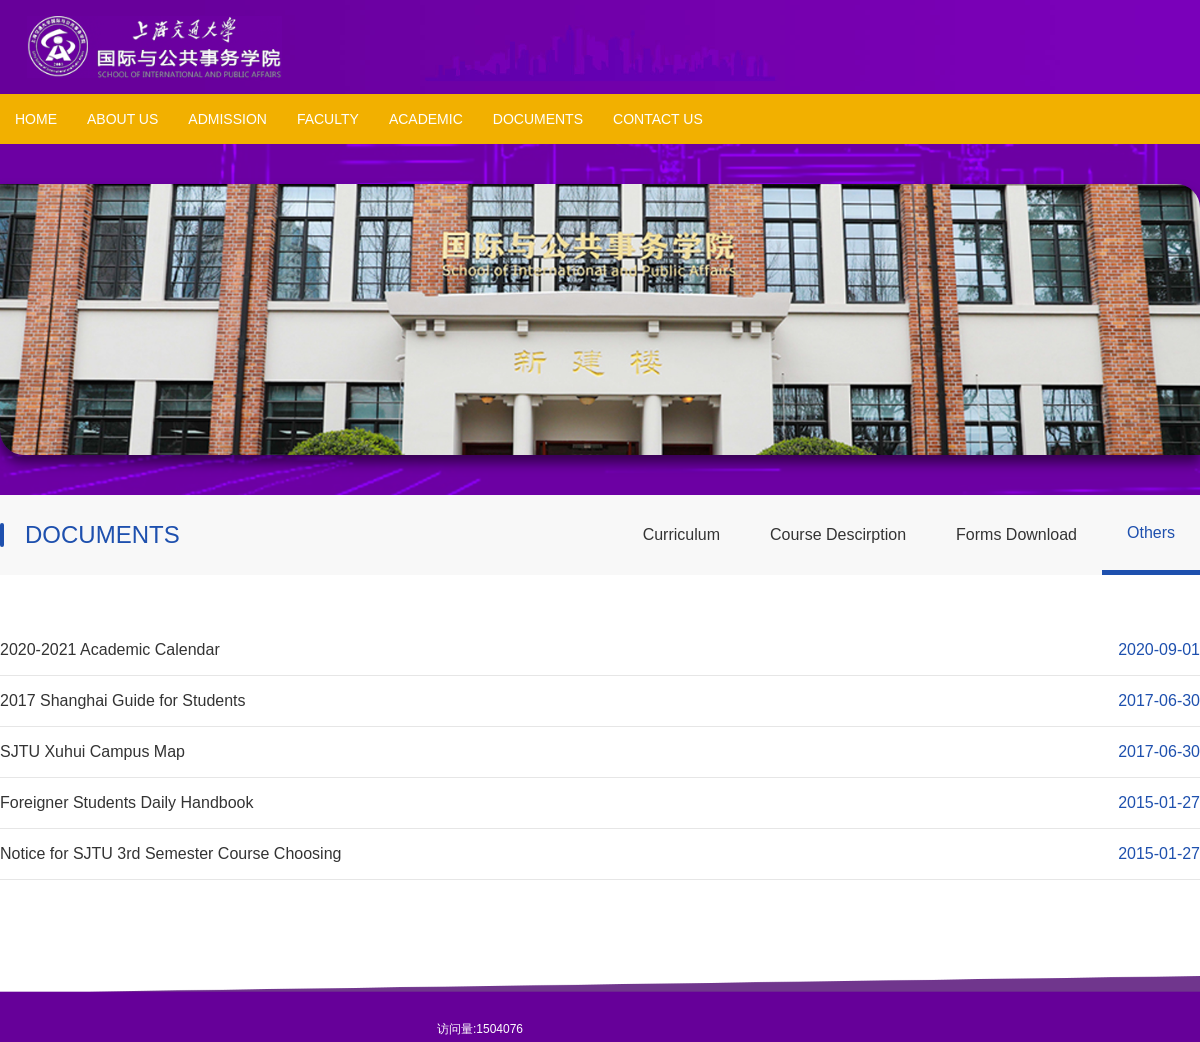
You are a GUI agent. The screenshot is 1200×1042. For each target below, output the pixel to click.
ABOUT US (122, 119)
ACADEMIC (426, 119)
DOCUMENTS (538, 119)
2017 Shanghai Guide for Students (123, 700)
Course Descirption (838, 534)
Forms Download (1016, 534)
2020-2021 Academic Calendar (110, 649)
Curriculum (681, 534)
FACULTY (328, 119)
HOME (36, 119)
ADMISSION (227, 119)
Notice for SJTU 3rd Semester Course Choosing (170, 853)
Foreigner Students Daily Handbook (126, 802)
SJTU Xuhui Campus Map (92, 751)
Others (1151, 532)
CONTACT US (658, 119)
